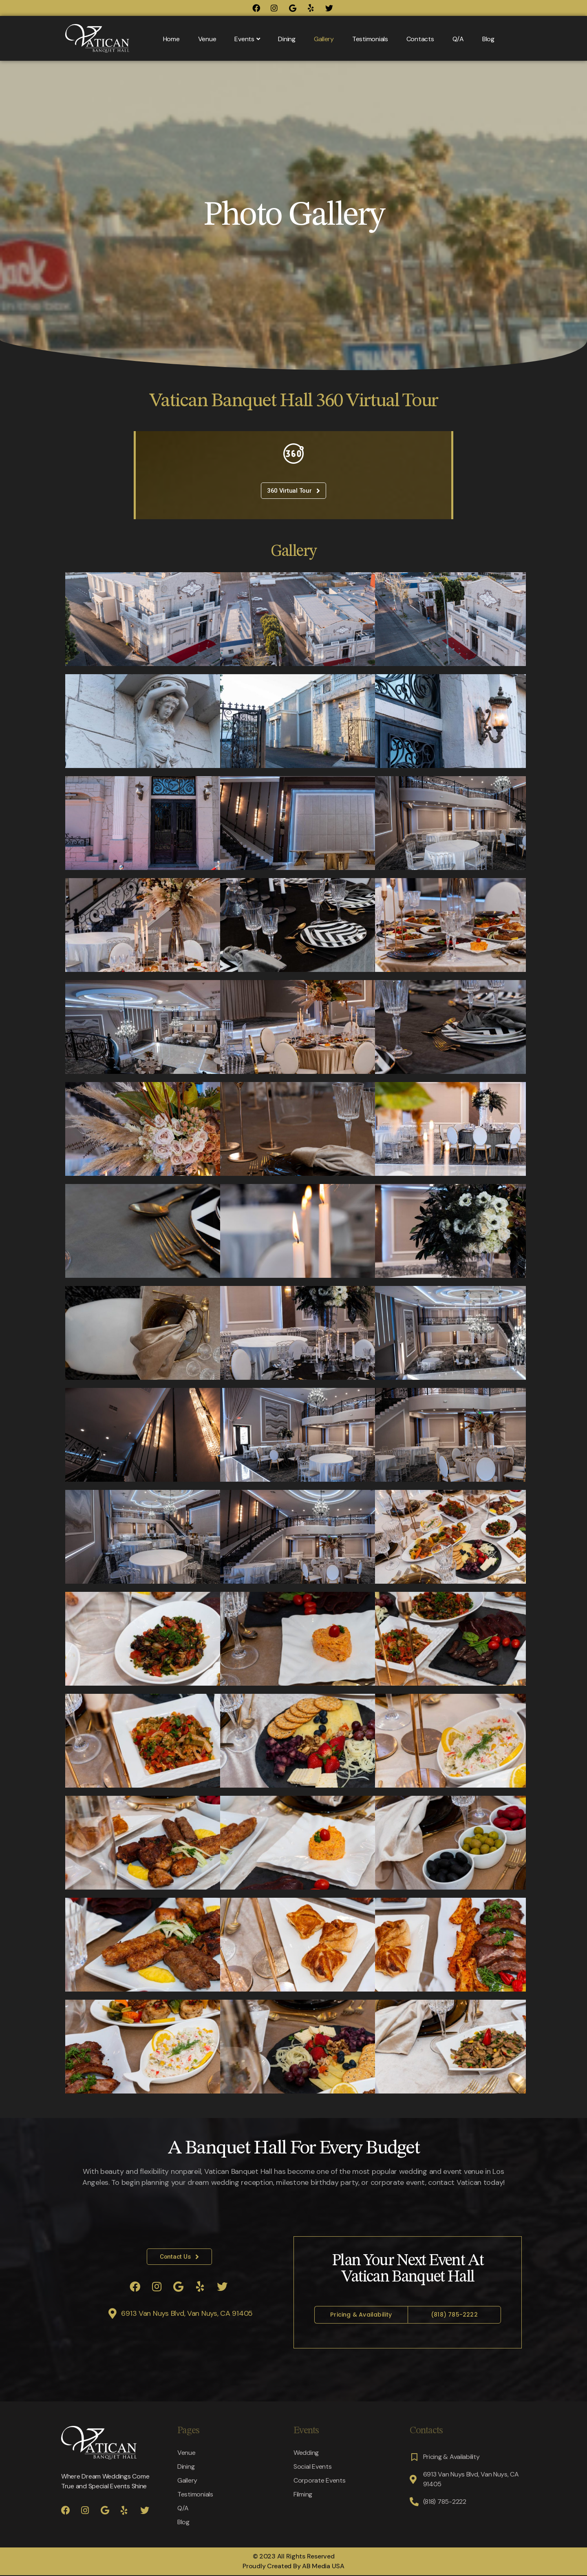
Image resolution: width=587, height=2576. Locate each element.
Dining (286, 39)
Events (247, 39)
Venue (207, 39)
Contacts (420, 39)
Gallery (324, 39)
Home (171, 39)
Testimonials (370, 39)
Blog (488, 39)
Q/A (458, 39)
